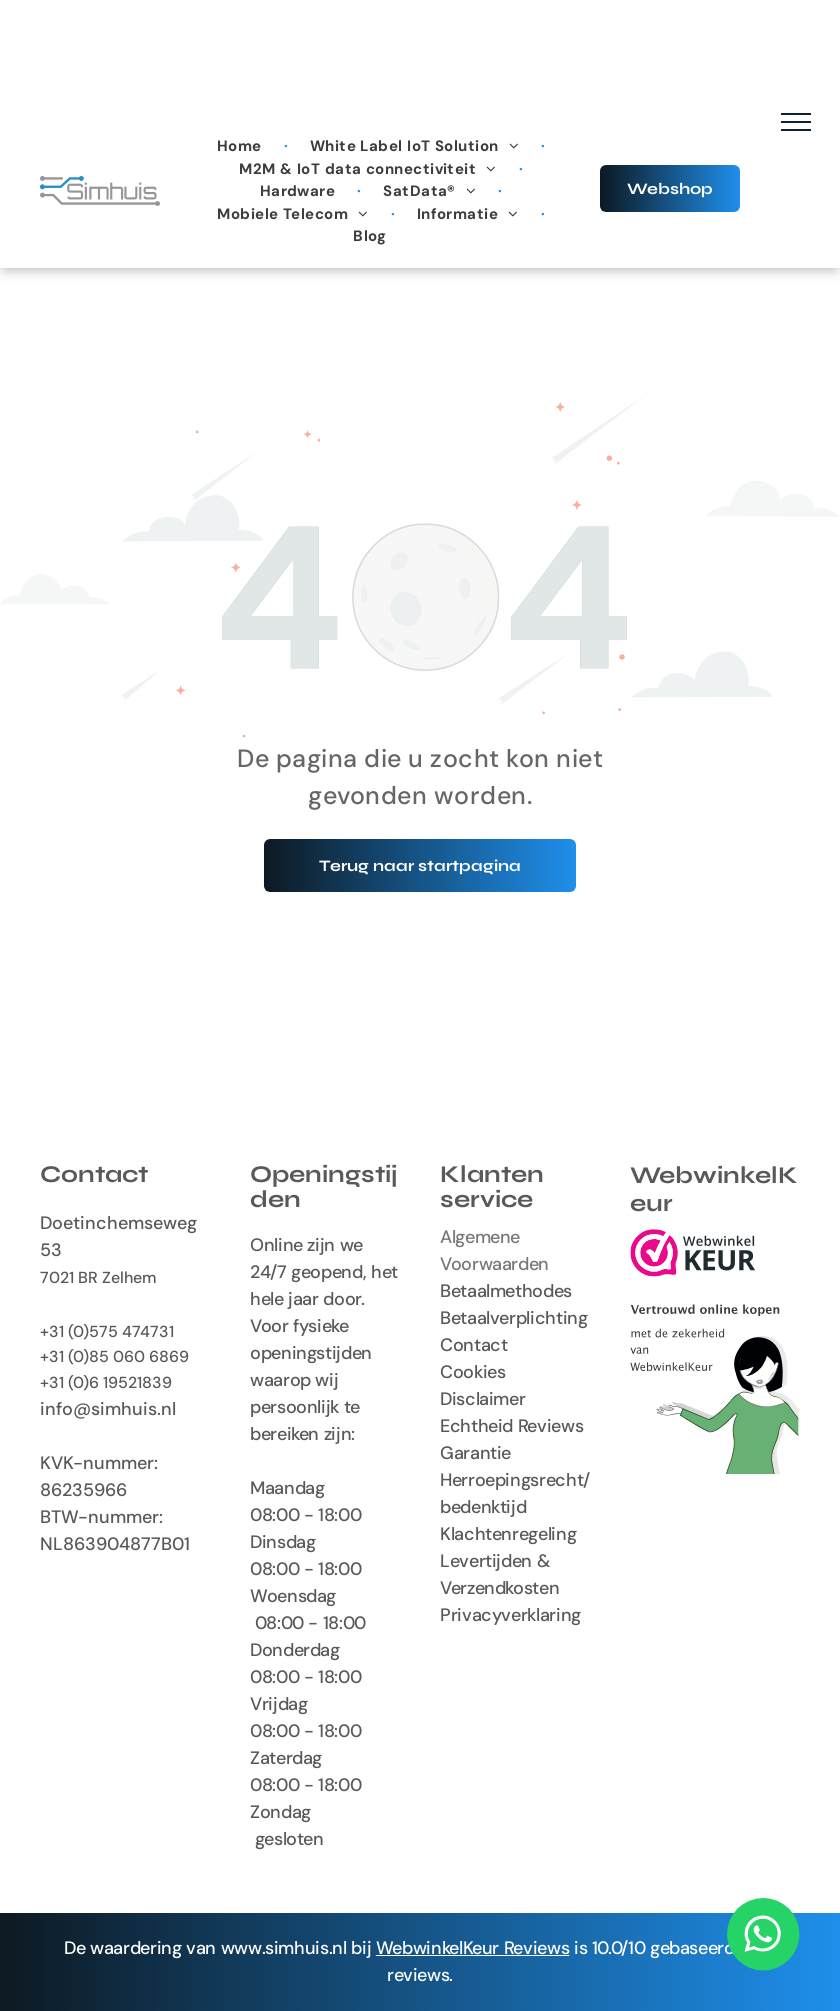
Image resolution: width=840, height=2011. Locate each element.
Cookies (472, 1372)
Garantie (475, 1453)
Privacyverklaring (510, 1615)
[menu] (796, 122)
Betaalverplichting (514, 1318)
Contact (473, 1345)
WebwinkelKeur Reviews (472, 1948)
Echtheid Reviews (511, 1426)
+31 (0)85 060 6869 (114, 1356)
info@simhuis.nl (108, 1409)
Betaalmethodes (506, 1291)
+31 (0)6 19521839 (106, 1382)
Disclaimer (482, 1399)
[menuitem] (241, 146)
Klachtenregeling (508, 1534)
